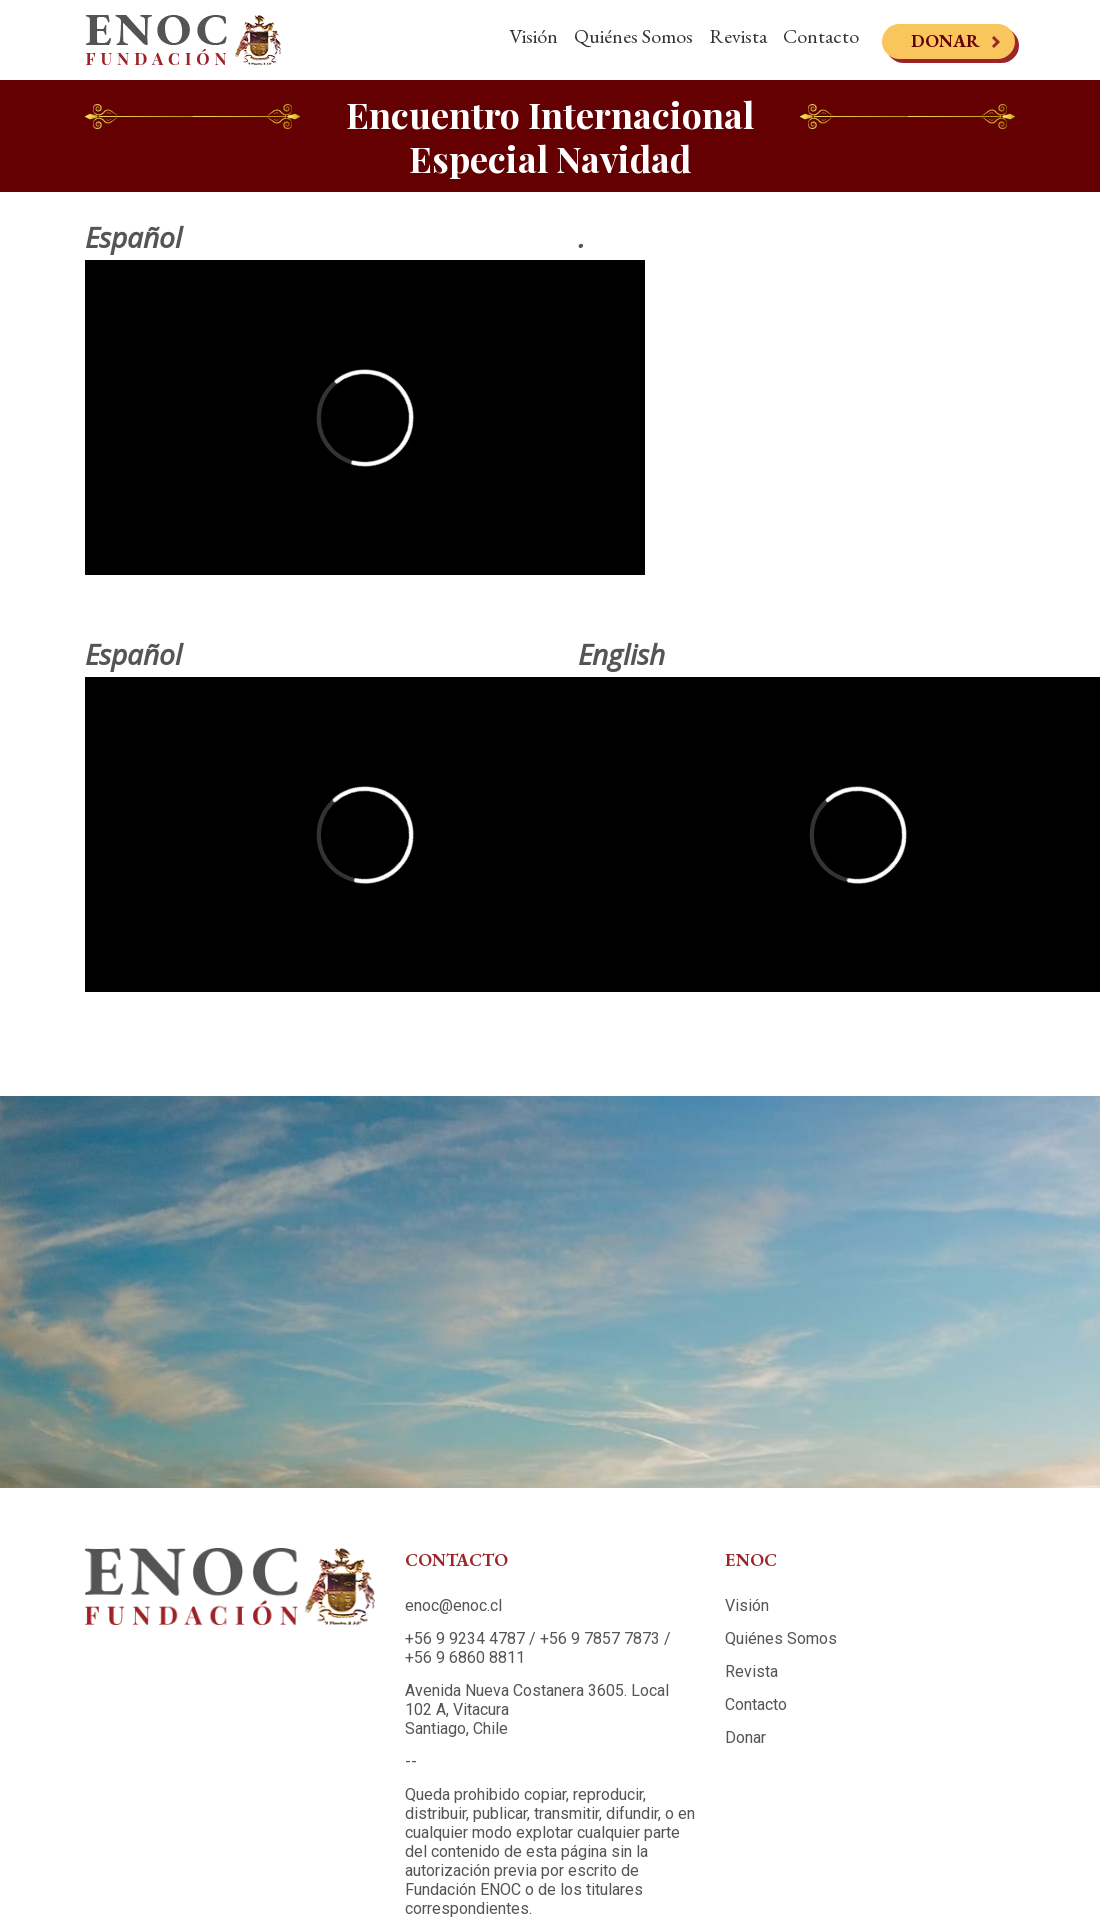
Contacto (821, 36)
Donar (945, 40)
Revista (738, 36)
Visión (533, 36)
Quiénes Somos (633, 36)
